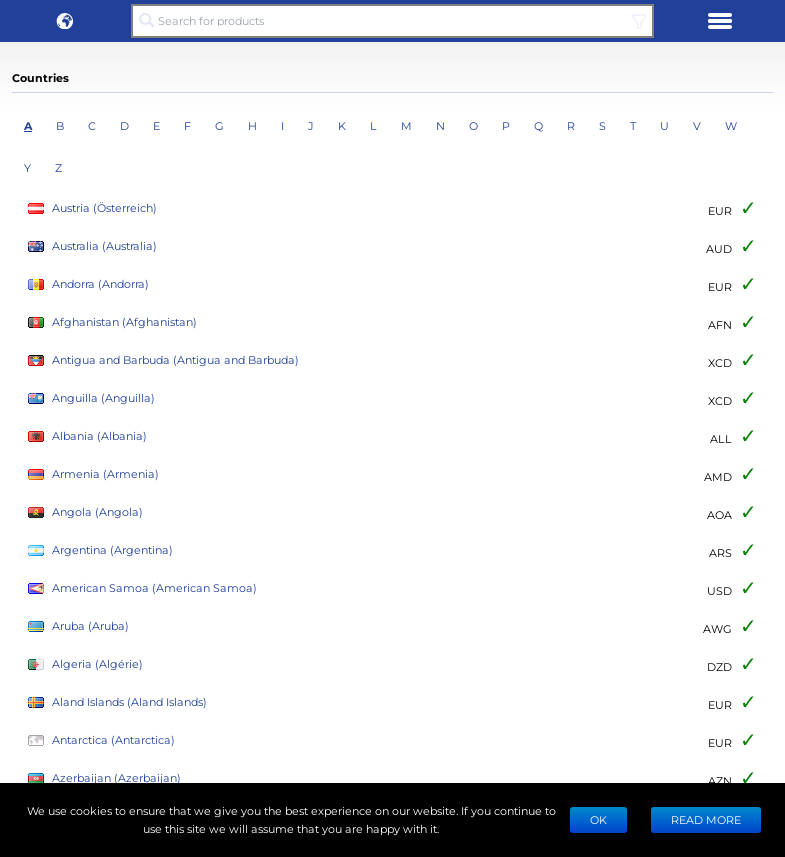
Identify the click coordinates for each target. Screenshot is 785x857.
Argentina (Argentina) (100, 550)
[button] (65, 21)
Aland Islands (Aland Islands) (117, 702)
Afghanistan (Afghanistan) (112, 322)
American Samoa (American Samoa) (142, 588)
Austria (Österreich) (92, 208)
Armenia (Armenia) (93, 474)
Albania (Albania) (87, 436)
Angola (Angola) (85, 512)
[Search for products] (393, 21)
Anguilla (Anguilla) (91, 398)
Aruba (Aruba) (78, 626)
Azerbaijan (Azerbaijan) (104, 778)
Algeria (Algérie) (85, 664)
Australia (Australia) (92, 246)
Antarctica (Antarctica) (101, 740)
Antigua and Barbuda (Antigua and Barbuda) (163, 360)
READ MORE (706, 819)
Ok (598, 819)
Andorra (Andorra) (88, 284)
